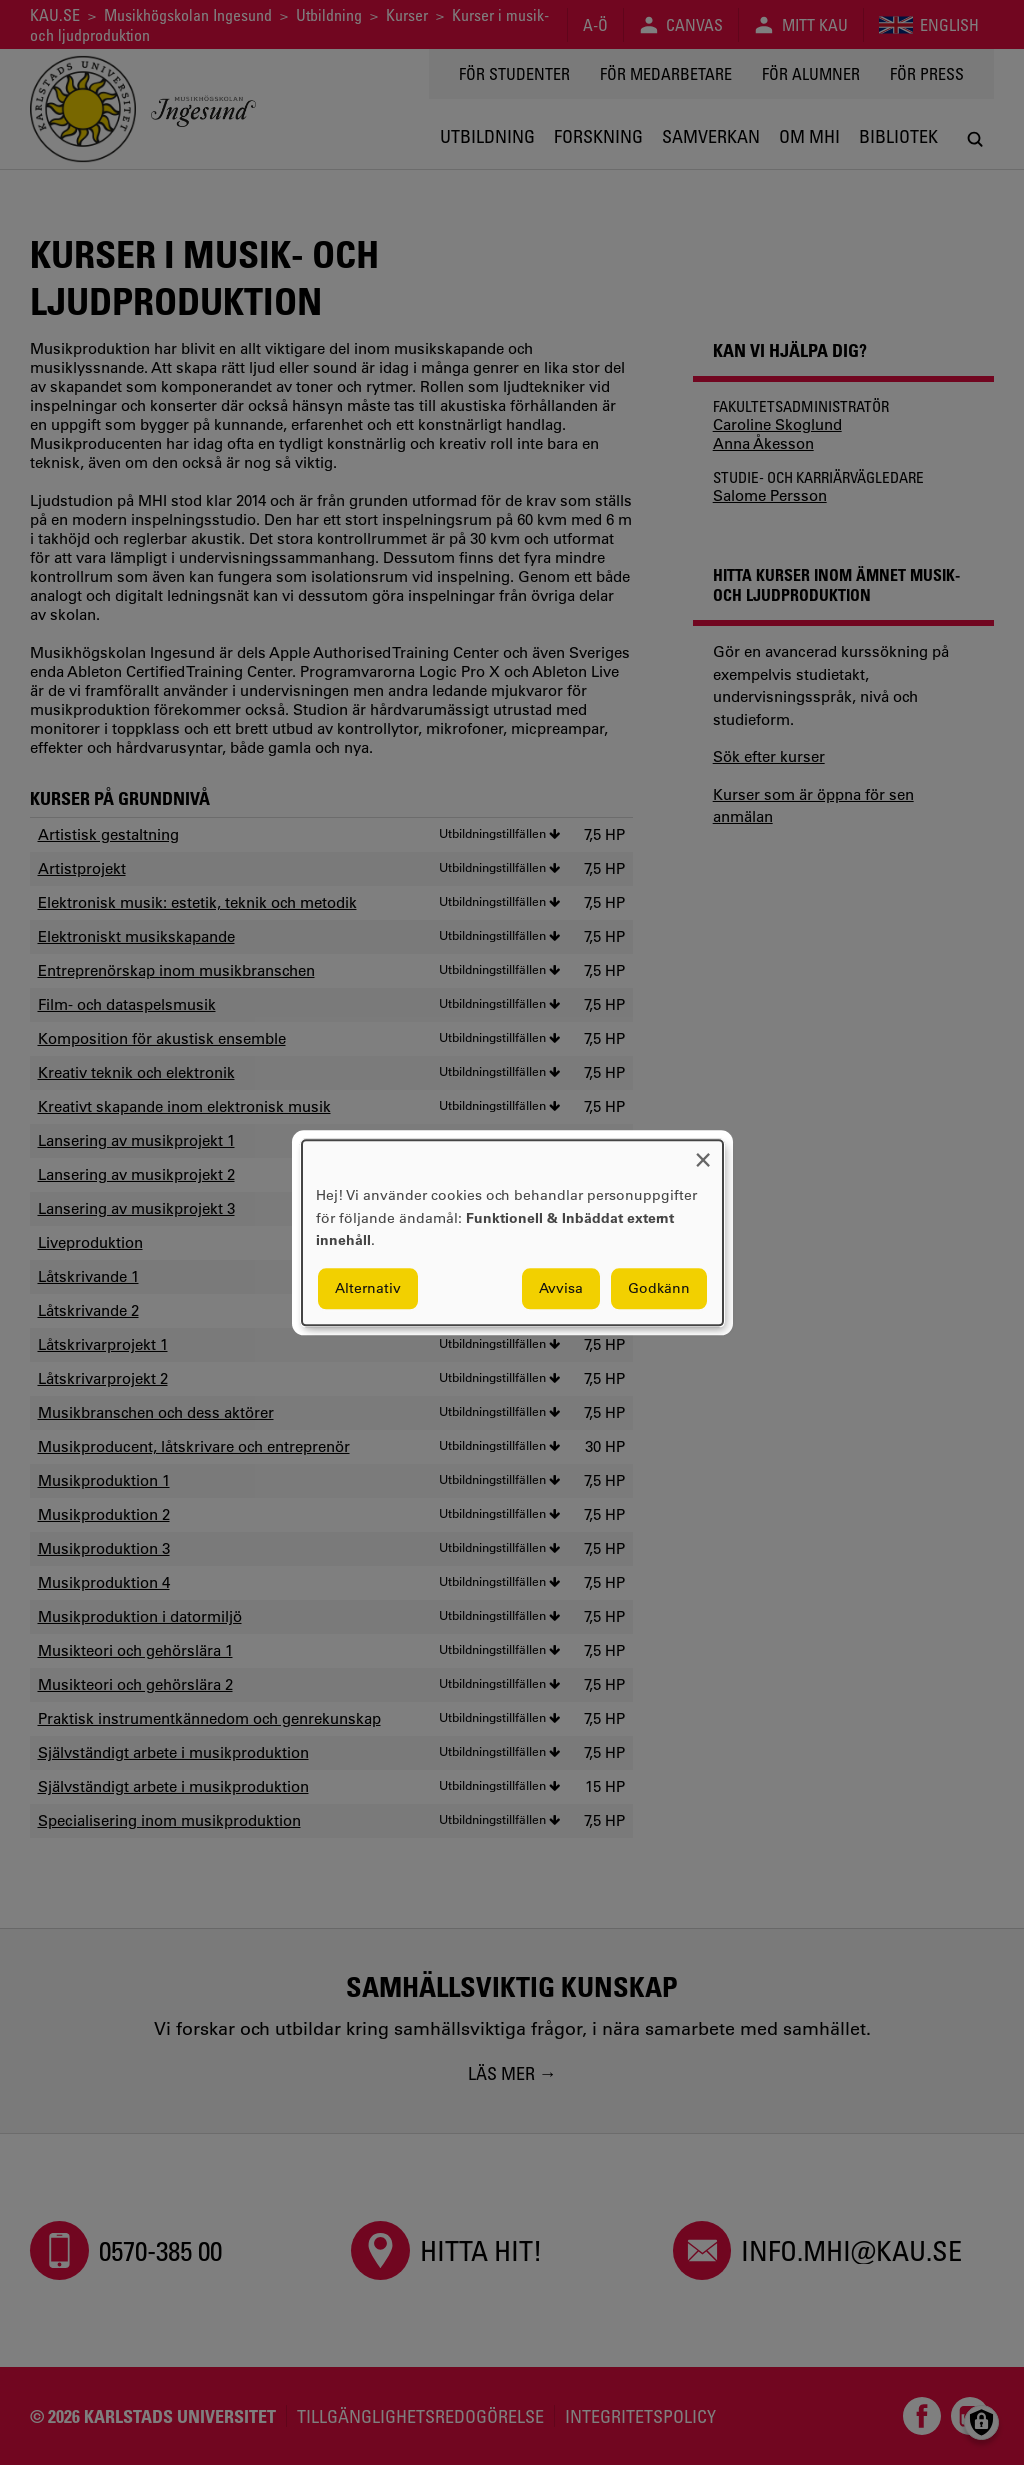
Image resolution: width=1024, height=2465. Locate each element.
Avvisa (561, 1288)
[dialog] (512, 1232)
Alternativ (368, 1288)
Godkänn (659, 1288)
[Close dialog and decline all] (703, 1152)
